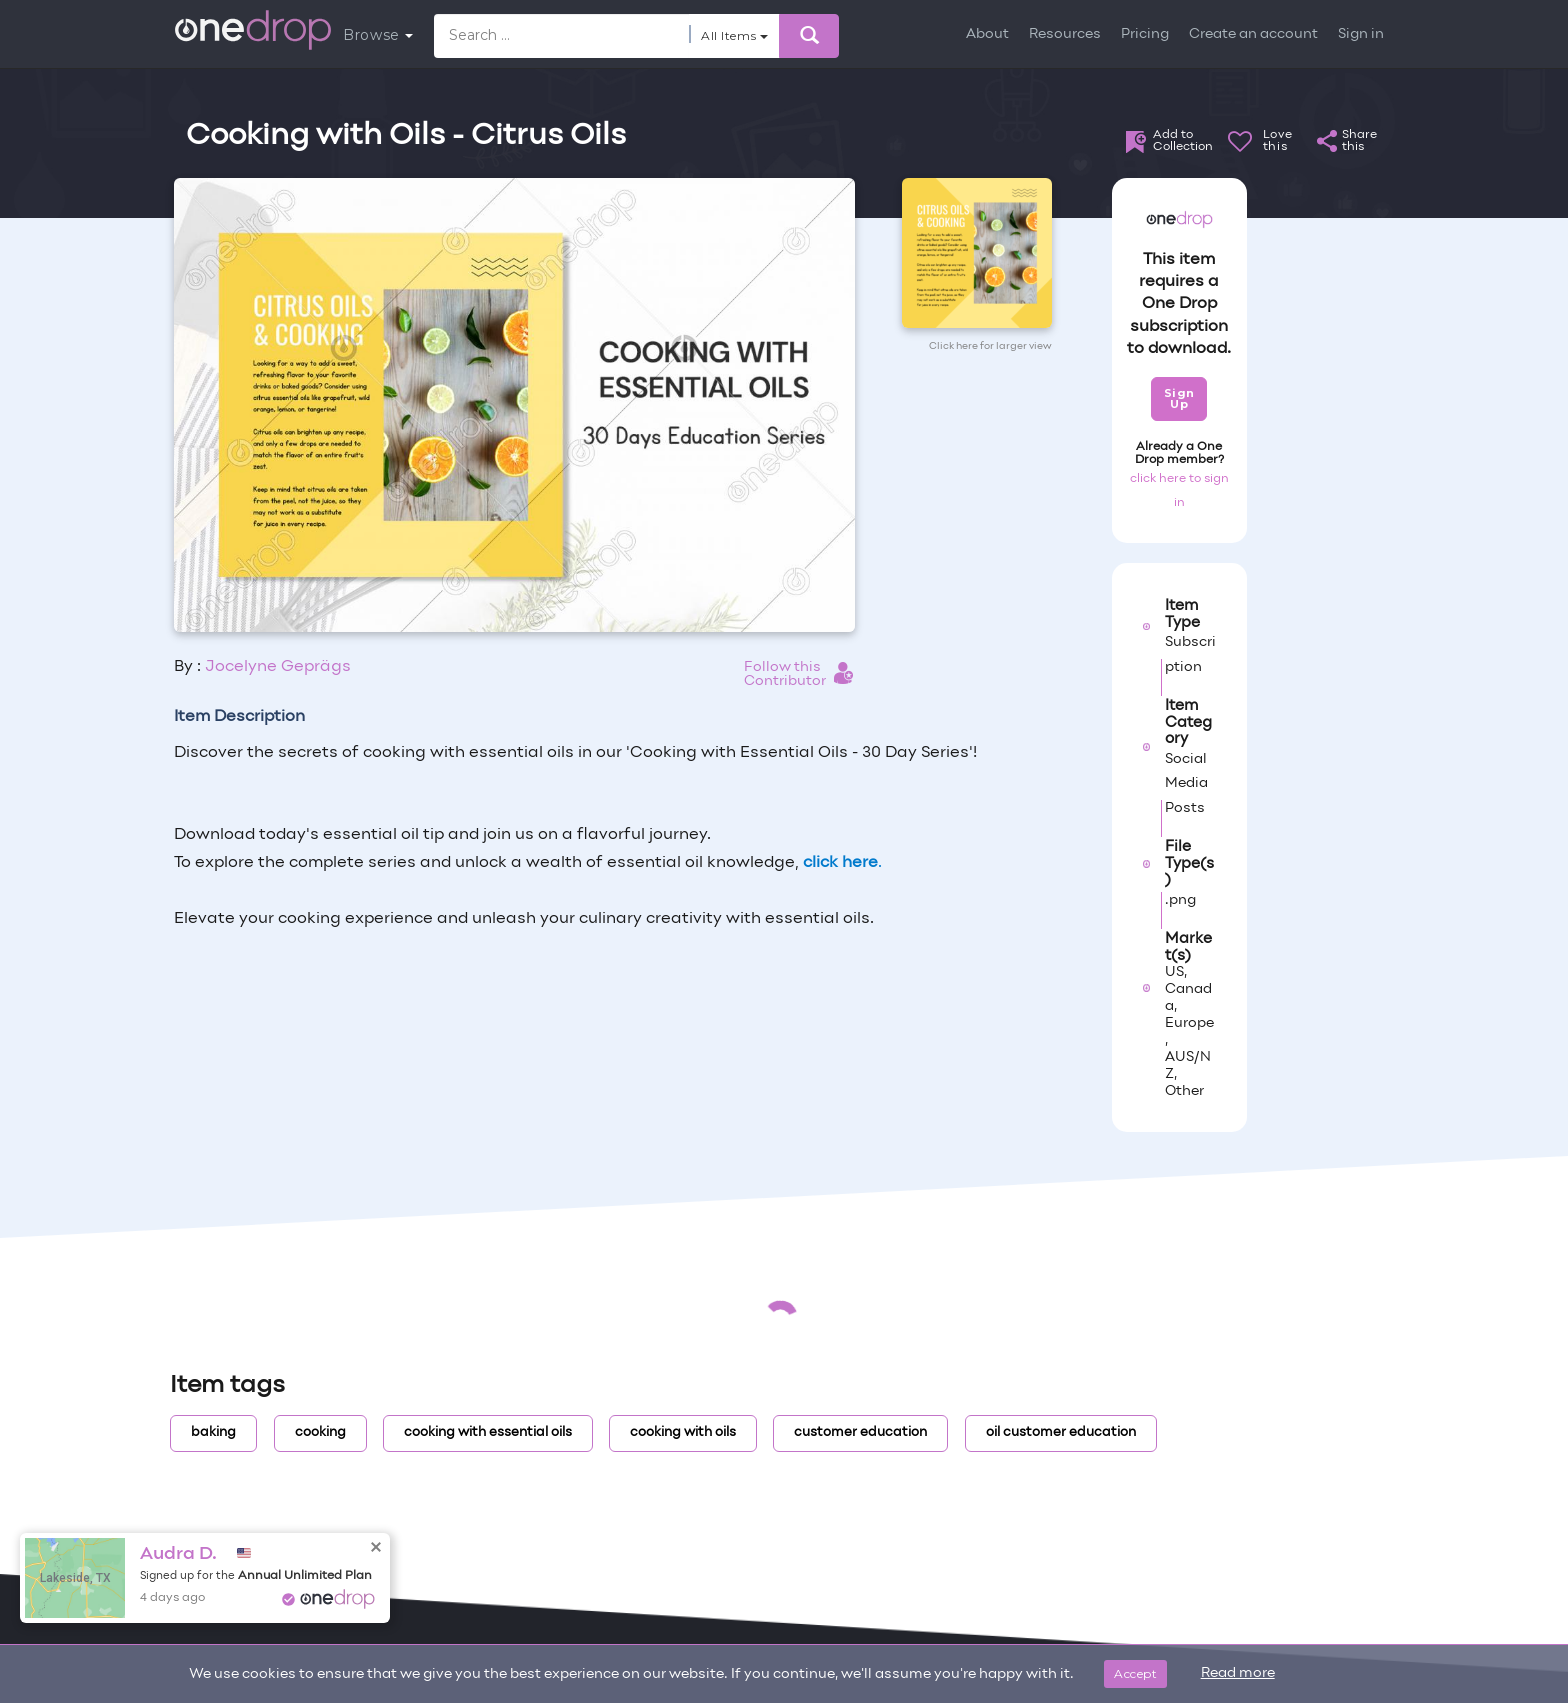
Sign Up (1179, 398)
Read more (1238, 1673)
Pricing (1145, 34)
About (987, 34)
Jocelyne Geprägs (278, 667)
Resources (1065, 34)
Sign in (1361, 34)
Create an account (1253, 34)
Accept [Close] (1135, 1673)
